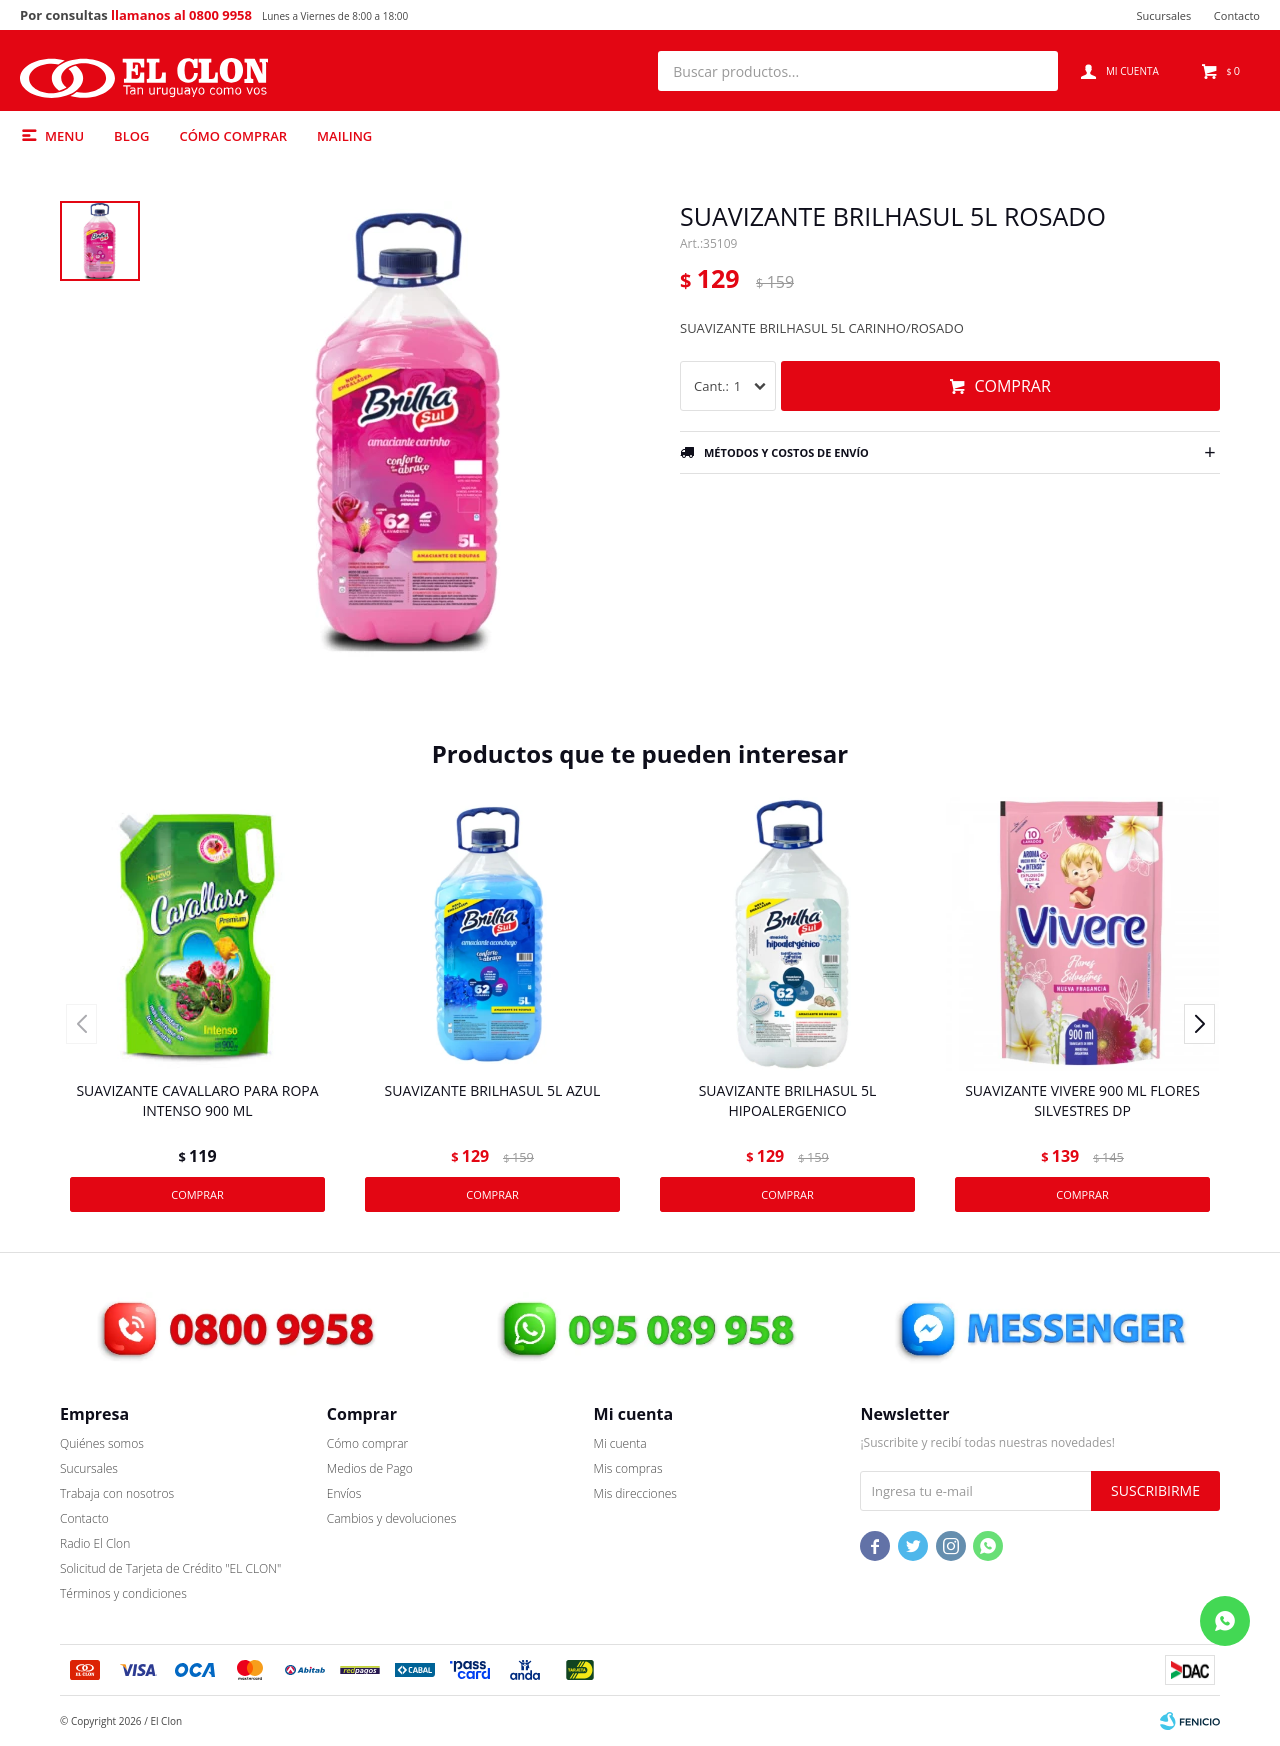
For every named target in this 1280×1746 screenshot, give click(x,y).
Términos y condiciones (123, 1593)
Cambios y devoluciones (391, 1518)
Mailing (344, 136)
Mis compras (628, 1468)
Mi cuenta (620, 1443)
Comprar (1012, 386)
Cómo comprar (233, 136)
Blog (131, 136)
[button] (1033, 71)
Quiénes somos (102, 1443)
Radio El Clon (95, 1543)
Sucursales (1163, 15)
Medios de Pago (370, 1468)
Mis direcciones (635, 1493)
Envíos (344, 1493)
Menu (64, 136)
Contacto (1237, 15)
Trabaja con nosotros (117, 1493)
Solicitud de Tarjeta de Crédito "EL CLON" (170, 1568)
